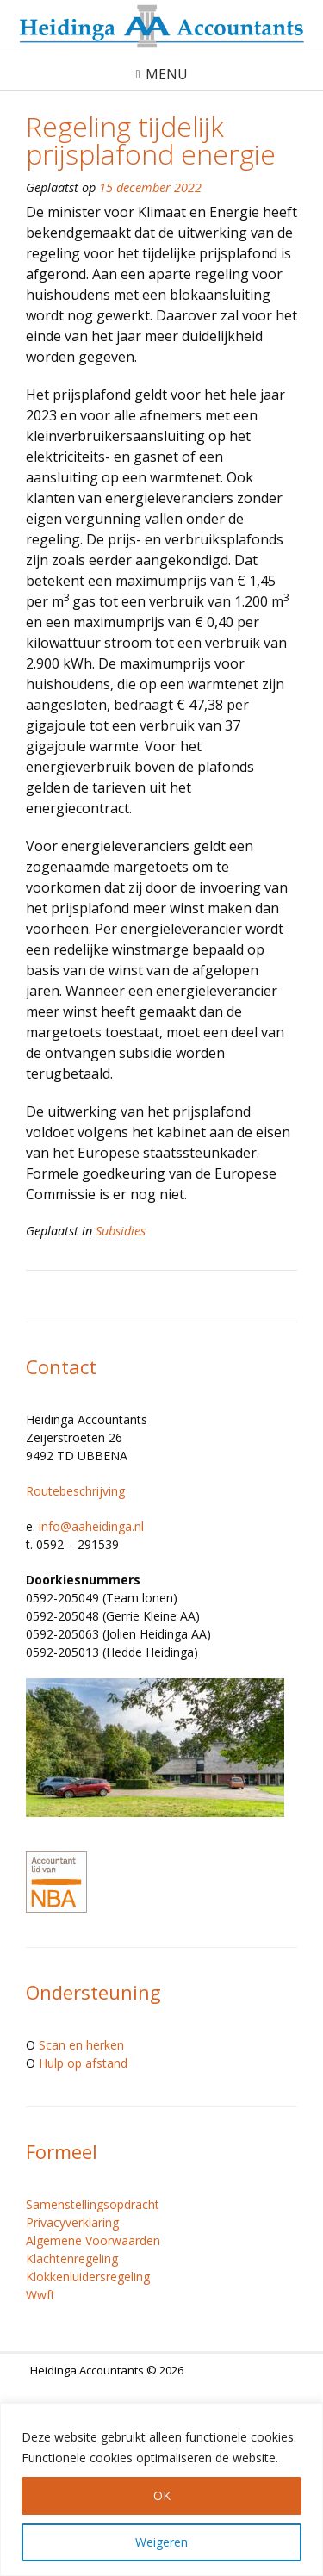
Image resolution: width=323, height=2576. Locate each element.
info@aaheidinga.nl (91, 1526)
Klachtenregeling (72, 2258)
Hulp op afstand (83, 2063)
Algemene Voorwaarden (93, 2240)
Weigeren (161, 2542)
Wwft (40, 2295)
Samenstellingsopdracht (92, 2204)
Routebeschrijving (75, 1491)
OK (162, 2495)
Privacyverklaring (72, 2222)
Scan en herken (81, 2045)
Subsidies (121, 1231)
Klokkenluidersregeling (88, 2276)
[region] (161, 2489)
